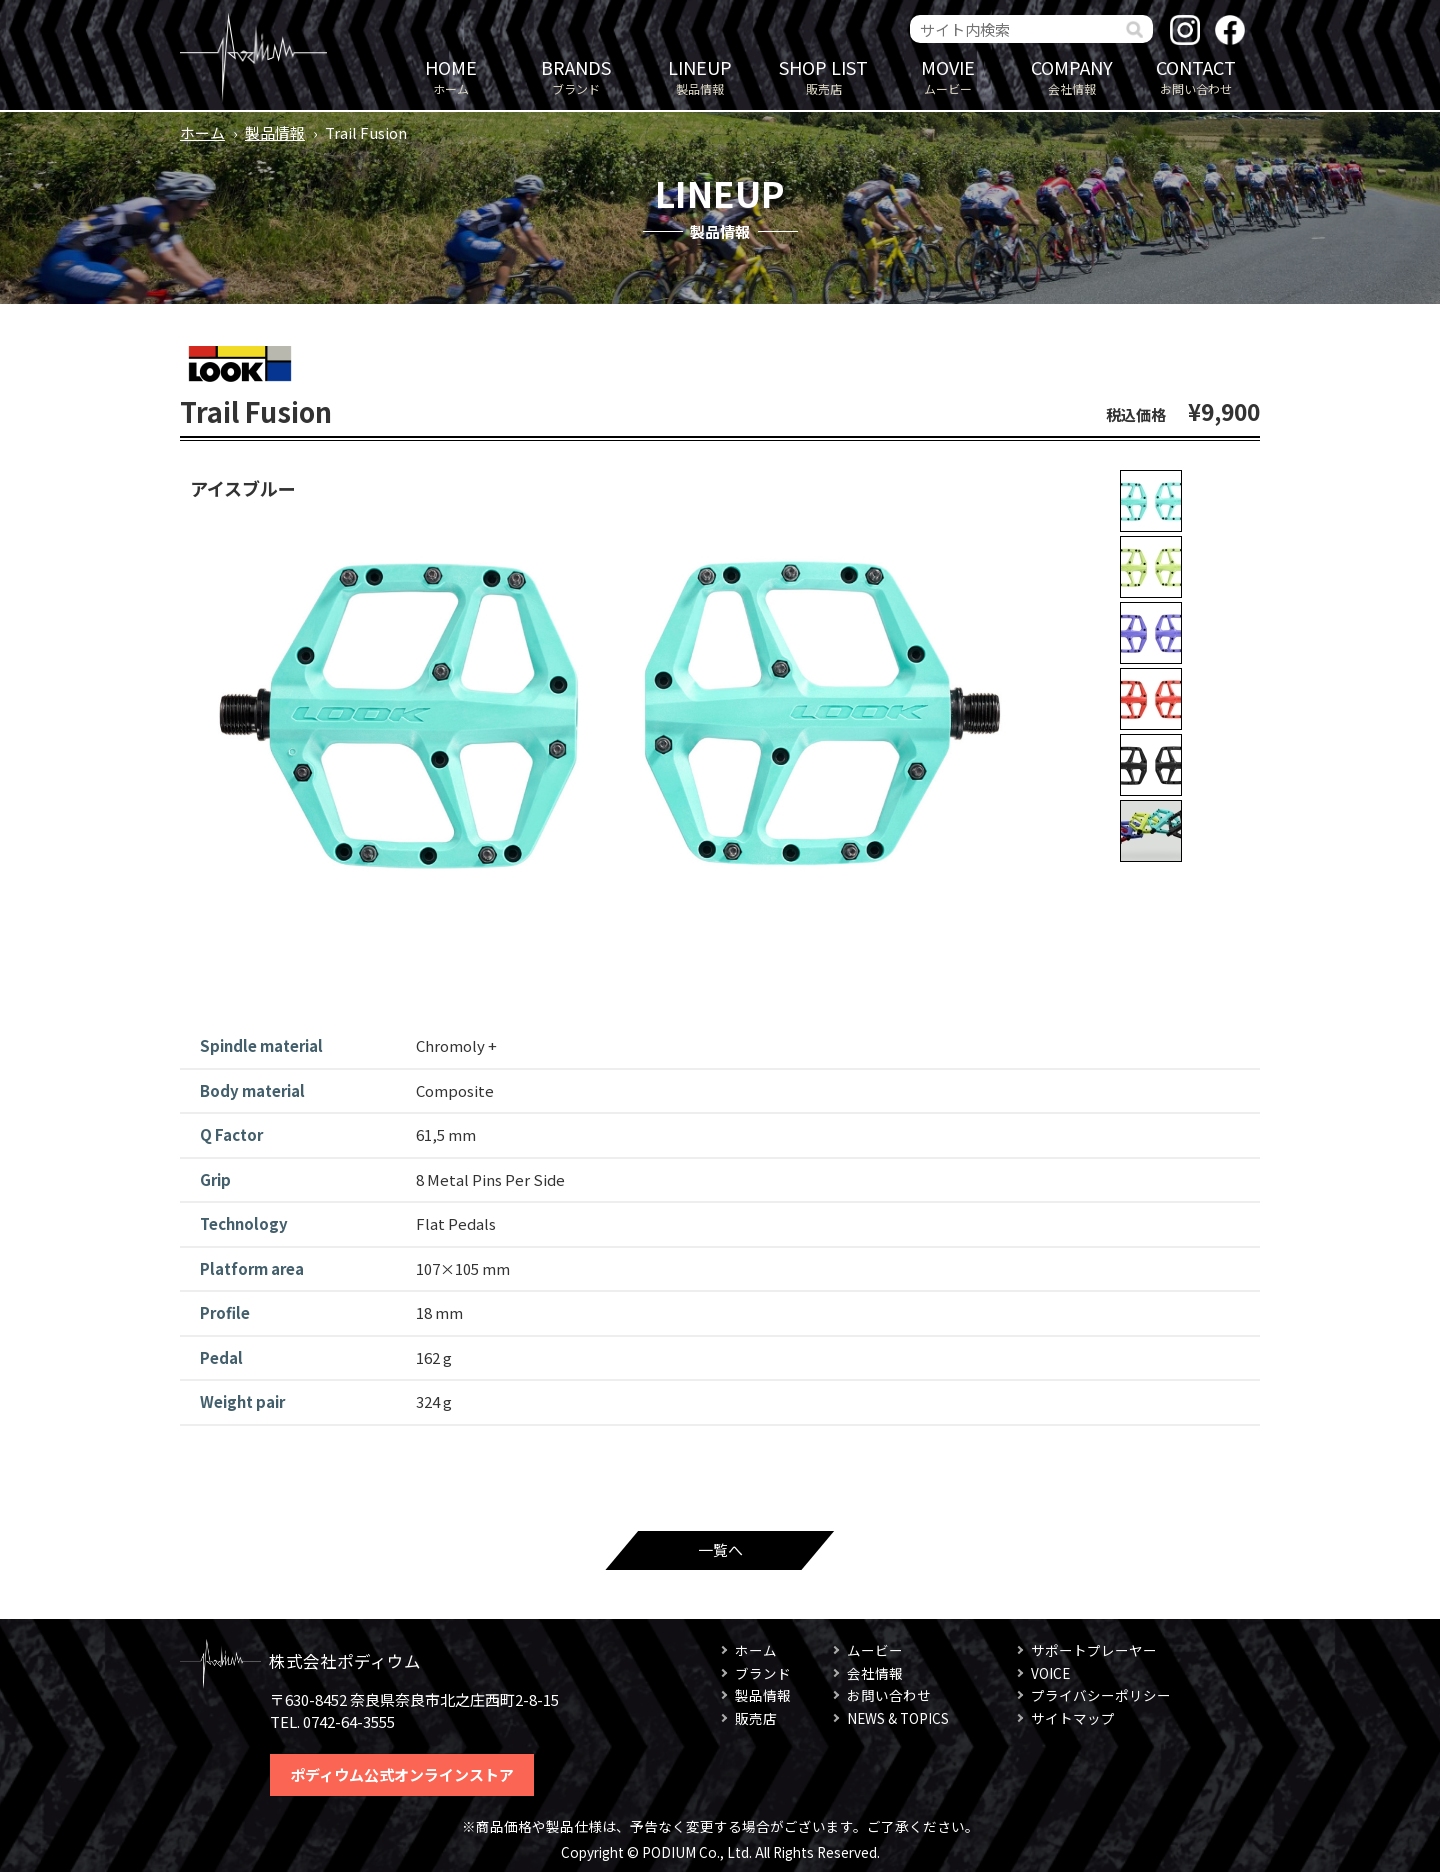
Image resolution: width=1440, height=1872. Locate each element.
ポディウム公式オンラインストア (402, 1774)
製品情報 (700, 75)
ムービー (948, 75)
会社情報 (1072, 75)
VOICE (1050, 1673)
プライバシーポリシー (1101, 1695)
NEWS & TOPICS (898, 1718)
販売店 (824, 75)
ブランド (576, 75)
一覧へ (720, 1549)
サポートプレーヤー (1094, 1650)
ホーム (451, 75)
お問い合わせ (1196, 75)
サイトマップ (1073, 1718)
